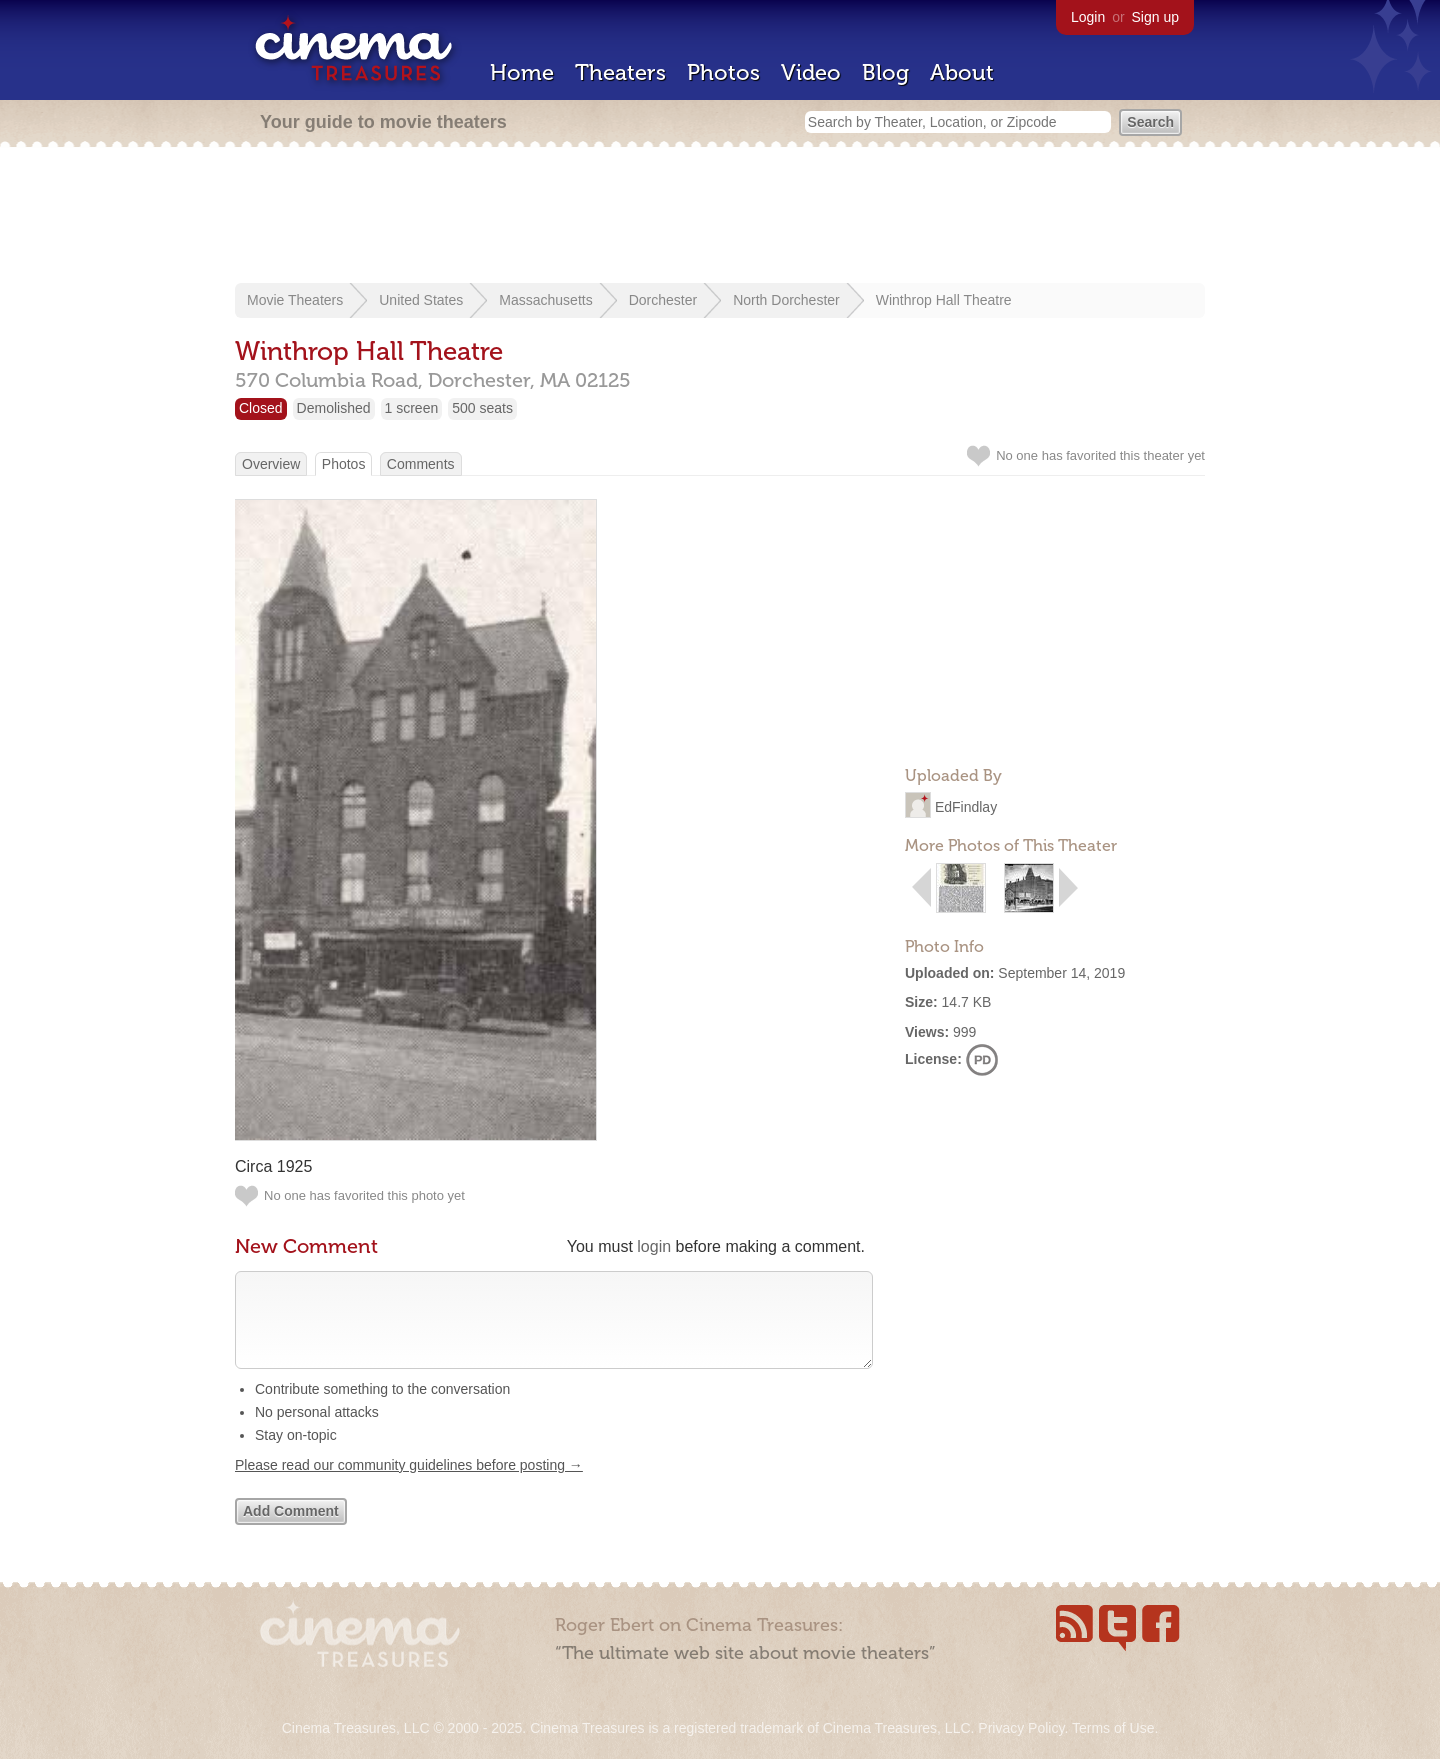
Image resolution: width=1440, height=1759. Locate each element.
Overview (271, 464)
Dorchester (663, 300)
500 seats (482, 408)
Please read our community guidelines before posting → (409, 1485)
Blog (885, 72)
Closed (261, 408)
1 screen (412, 408)
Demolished (334, 408)
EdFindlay (966, 807)
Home (522, 72)
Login (1088, 17)
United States (421, 300)
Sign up (1155, 17)
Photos (723, 72)
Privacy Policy (1021, 1728)
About (962, 72)
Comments (421, 464)
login (654, 1246)
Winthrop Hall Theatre (944, 300)
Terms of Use (1113, 1728)
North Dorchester (786, 300)
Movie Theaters (295, 300)
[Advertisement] (720, 217)
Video (811, 72)
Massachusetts (545, 300)
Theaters (620, 72)
